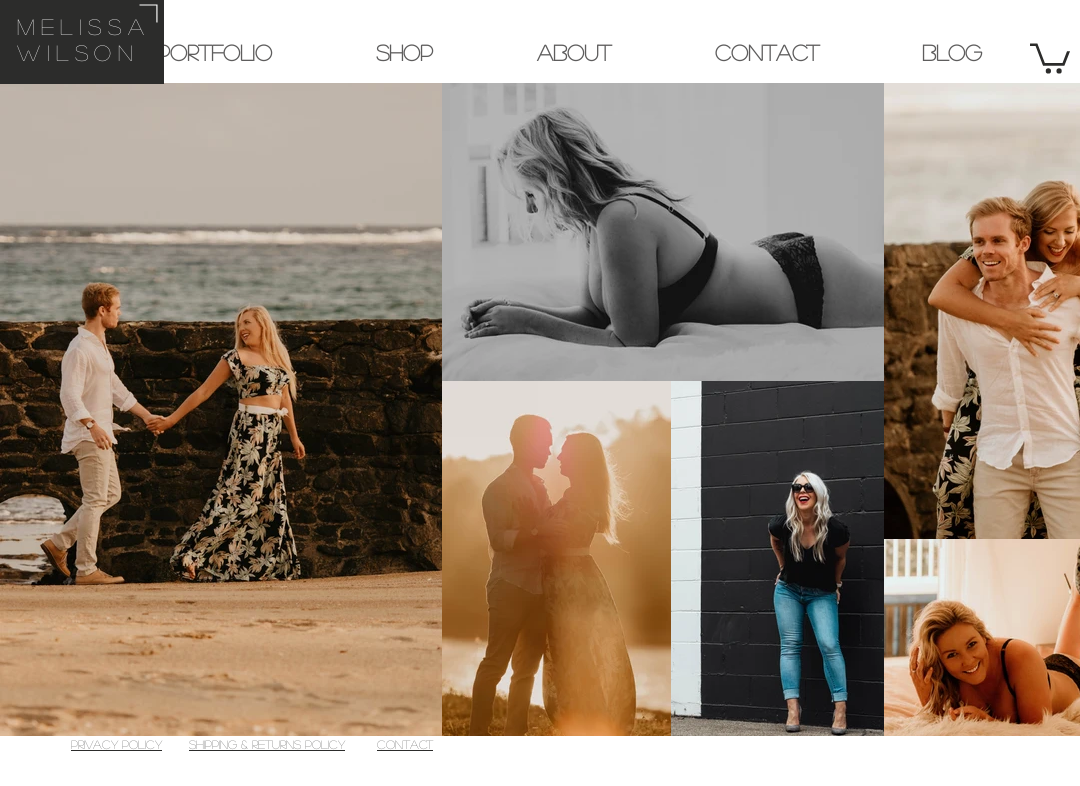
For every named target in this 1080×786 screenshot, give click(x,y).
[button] (1050, 57)
